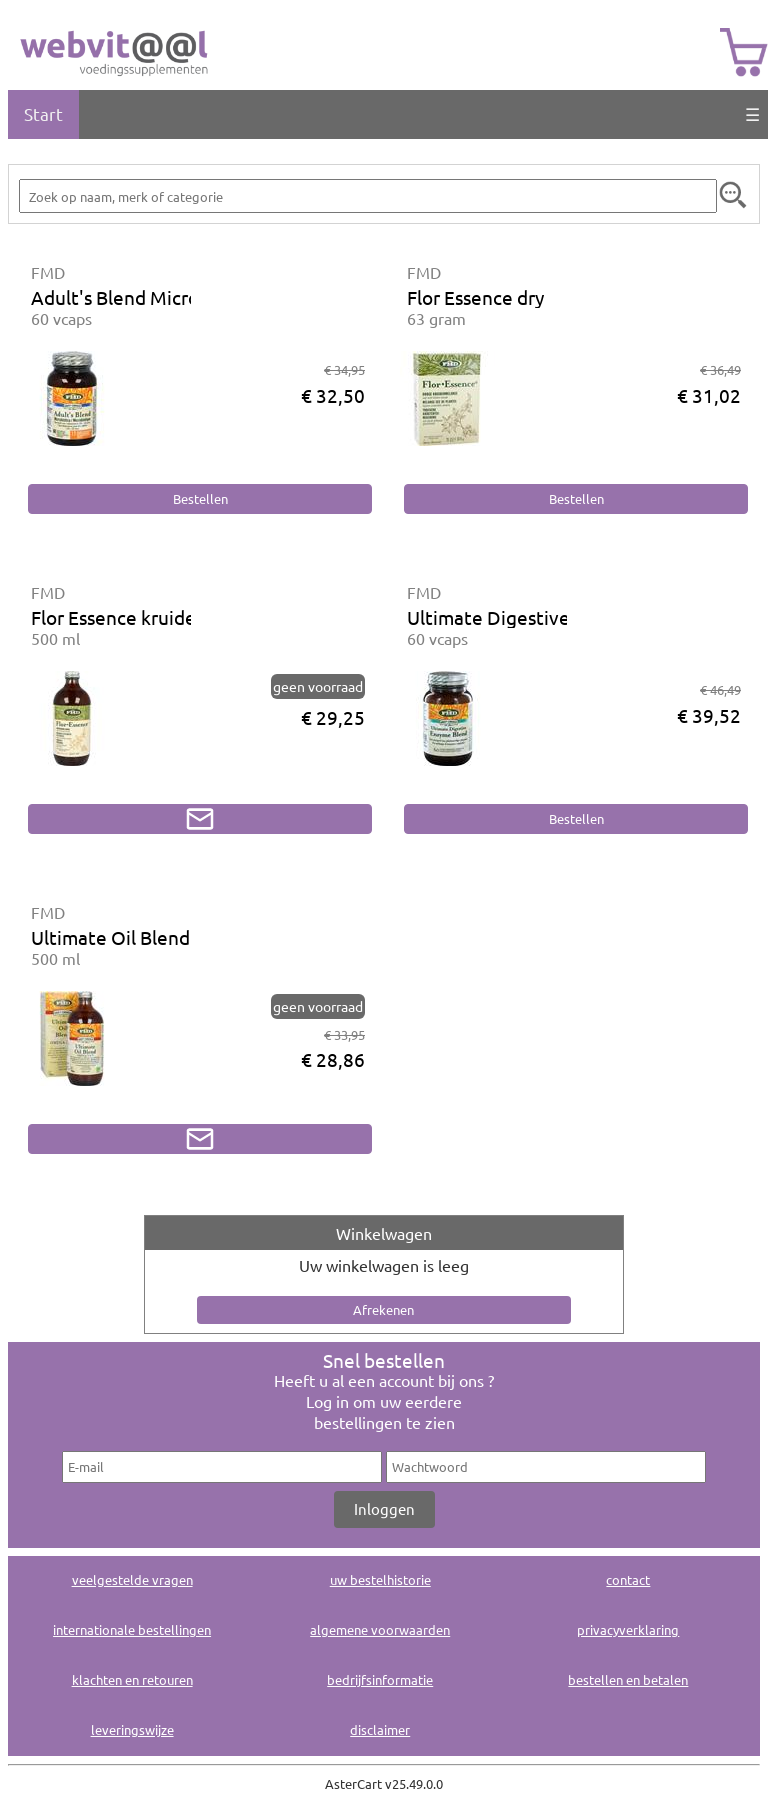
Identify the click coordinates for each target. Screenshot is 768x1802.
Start (43, 113)
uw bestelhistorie (380, 1579)
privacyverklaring (628, 1629)
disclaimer (380, 1729)
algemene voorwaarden (380, 1629)
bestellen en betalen (628, 1679)
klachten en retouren (132, 1679)
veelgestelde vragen (132, 1579)
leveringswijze (132, 1729)
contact (628, 1579)
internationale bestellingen (132, 1629)
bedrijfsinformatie (380, 1679)
